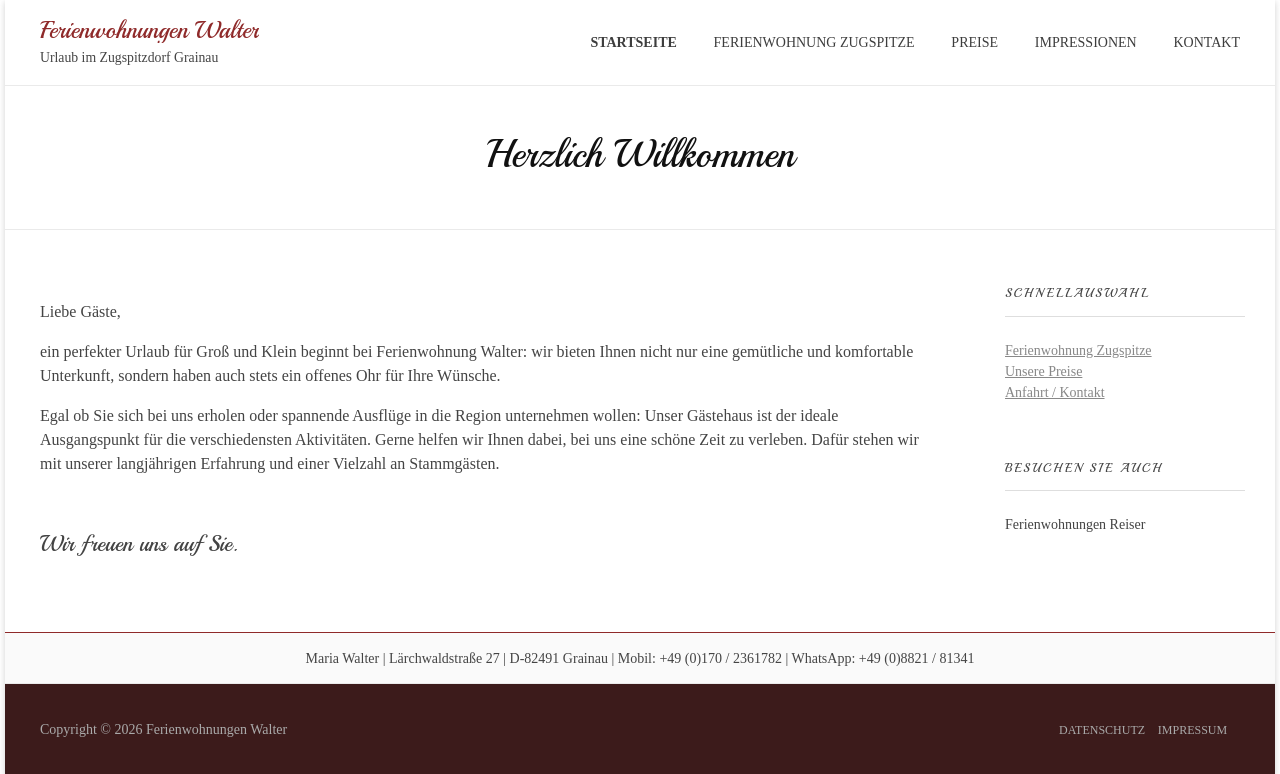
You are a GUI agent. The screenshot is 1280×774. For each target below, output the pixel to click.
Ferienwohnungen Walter (149, 29)
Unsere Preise (1043, 371)
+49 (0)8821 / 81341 (917, 658)
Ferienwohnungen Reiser (1075, 524)
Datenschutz (1102, 730)
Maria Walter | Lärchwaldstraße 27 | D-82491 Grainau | (460, 658)
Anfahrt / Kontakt (1055, 392)
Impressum (1192, 730)
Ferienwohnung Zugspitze (1078, 350)
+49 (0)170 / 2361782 (720, 658)
